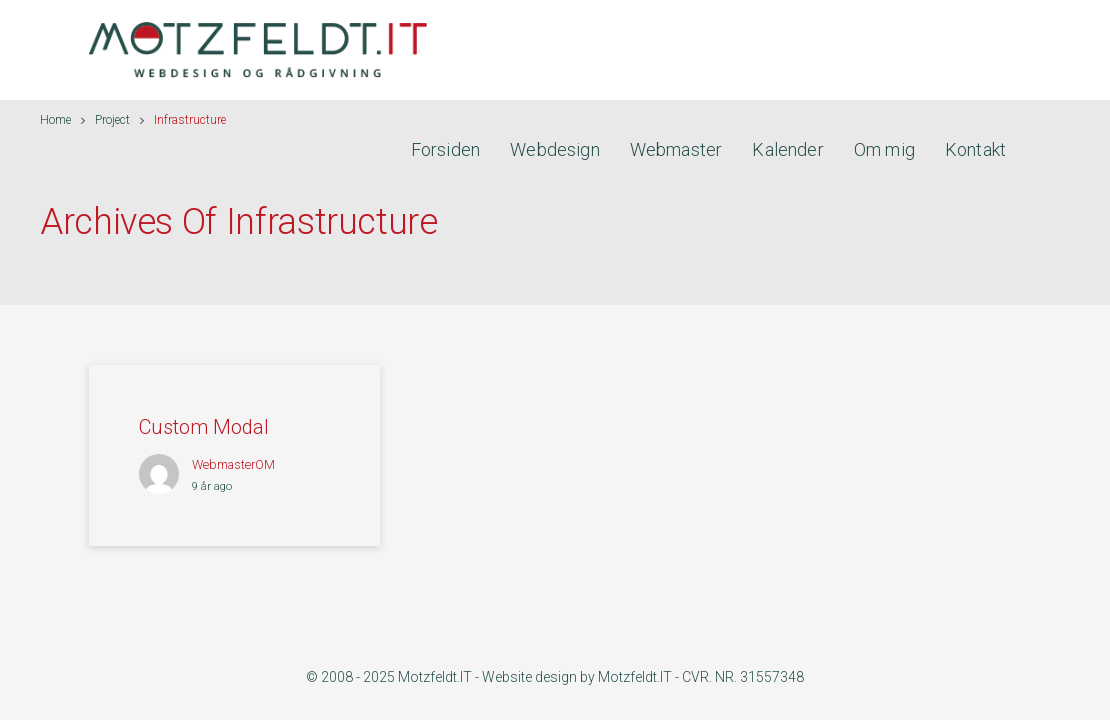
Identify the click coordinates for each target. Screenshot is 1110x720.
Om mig (884, 149)
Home (55, 120)
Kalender (787, 149)
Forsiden (445, 149)
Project (112, 120)
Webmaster (676, 149)
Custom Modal (204, 427)
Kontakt (975, 149)
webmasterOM (233, 464)
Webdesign (555, 149)
